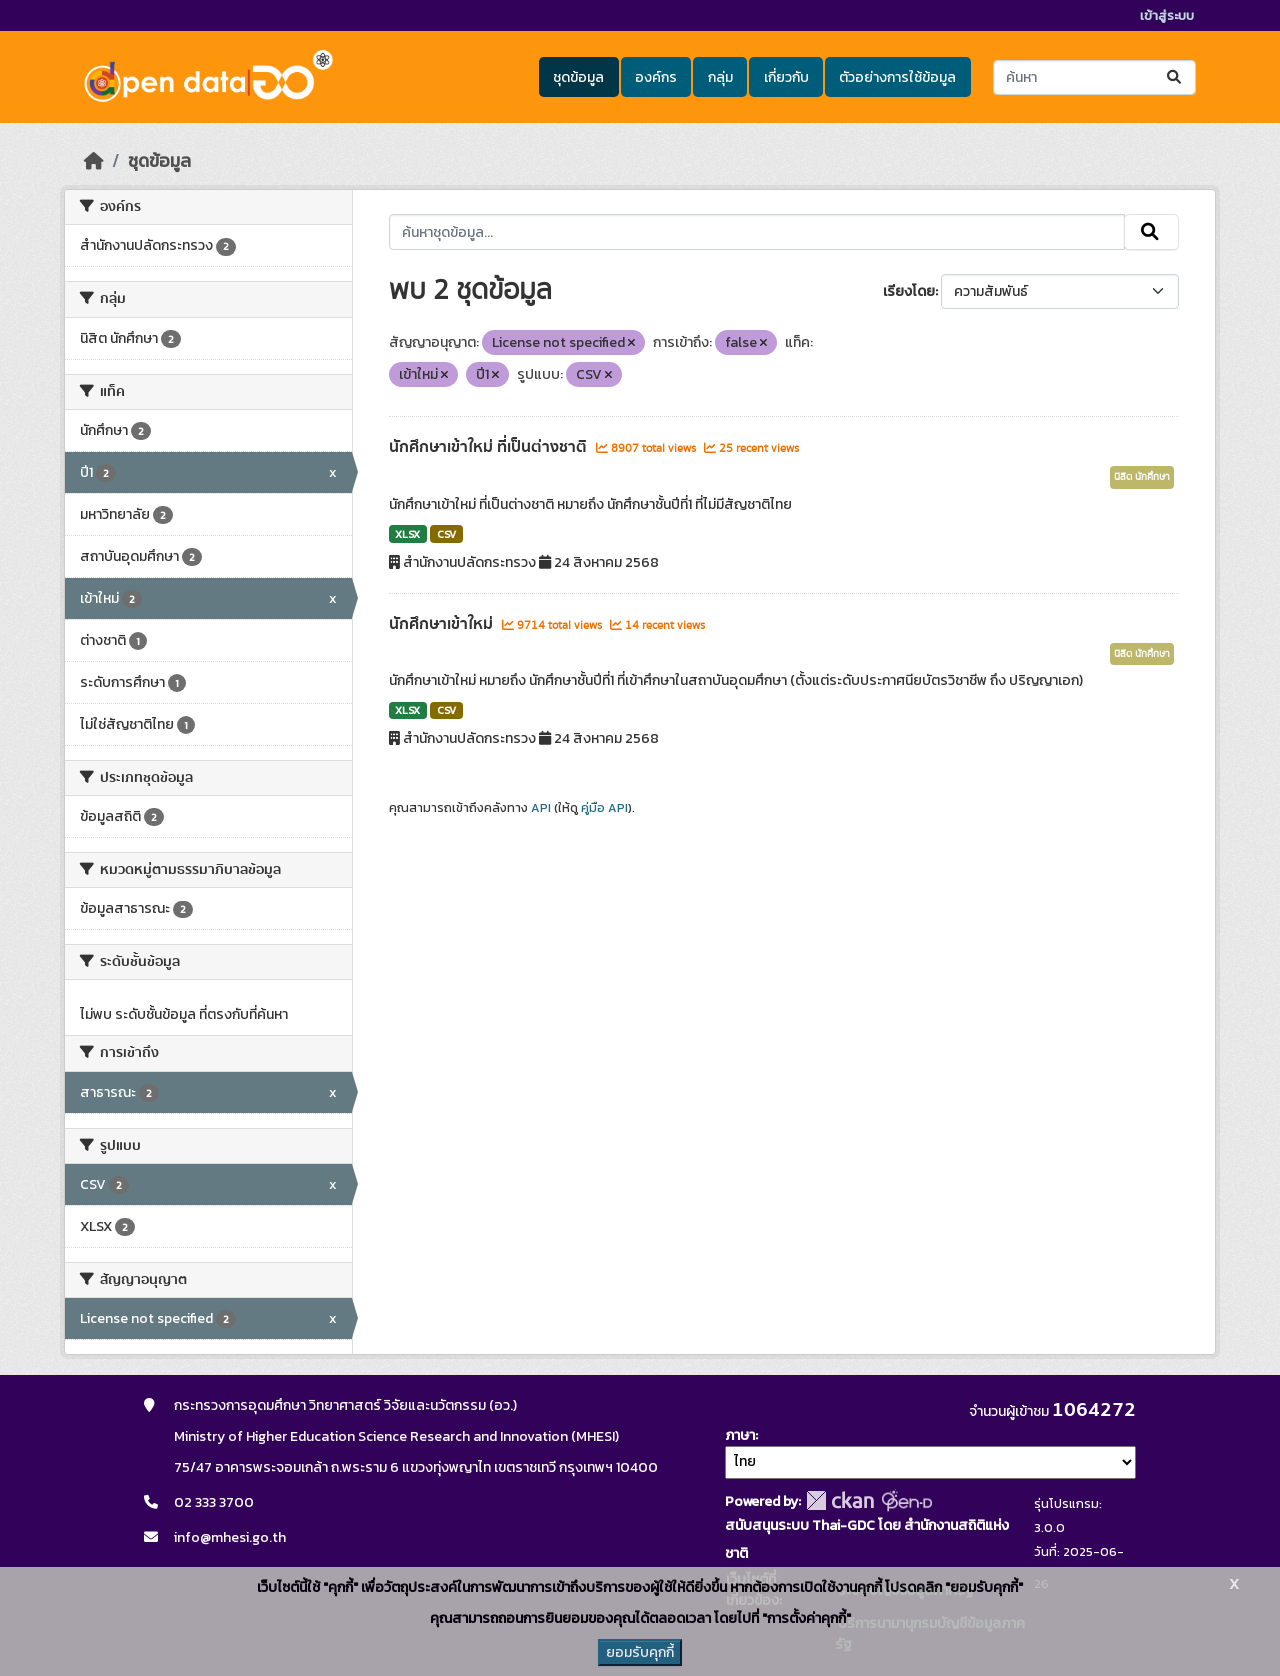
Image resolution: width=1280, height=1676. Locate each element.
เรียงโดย (909, 291)
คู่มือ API (604, 808)
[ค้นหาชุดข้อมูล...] (1094, 77)
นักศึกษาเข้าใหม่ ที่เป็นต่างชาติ (490, 447)
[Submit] (1175, 77)
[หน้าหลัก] (94, 161)
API (541, 808)
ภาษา (740, 1435)
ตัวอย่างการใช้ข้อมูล (897, 77)
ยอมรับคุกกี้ (640, 1652)
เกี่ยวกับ (786, 77)
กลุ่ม (720, 77)
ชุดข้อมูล (578, 77)
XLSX (407, 534)
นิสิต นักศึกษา (1142, 477)
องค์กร (656, 77)
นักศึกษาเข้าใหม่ (443, 624)
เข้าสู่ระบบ (1167, 15)
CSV (446, 534)
